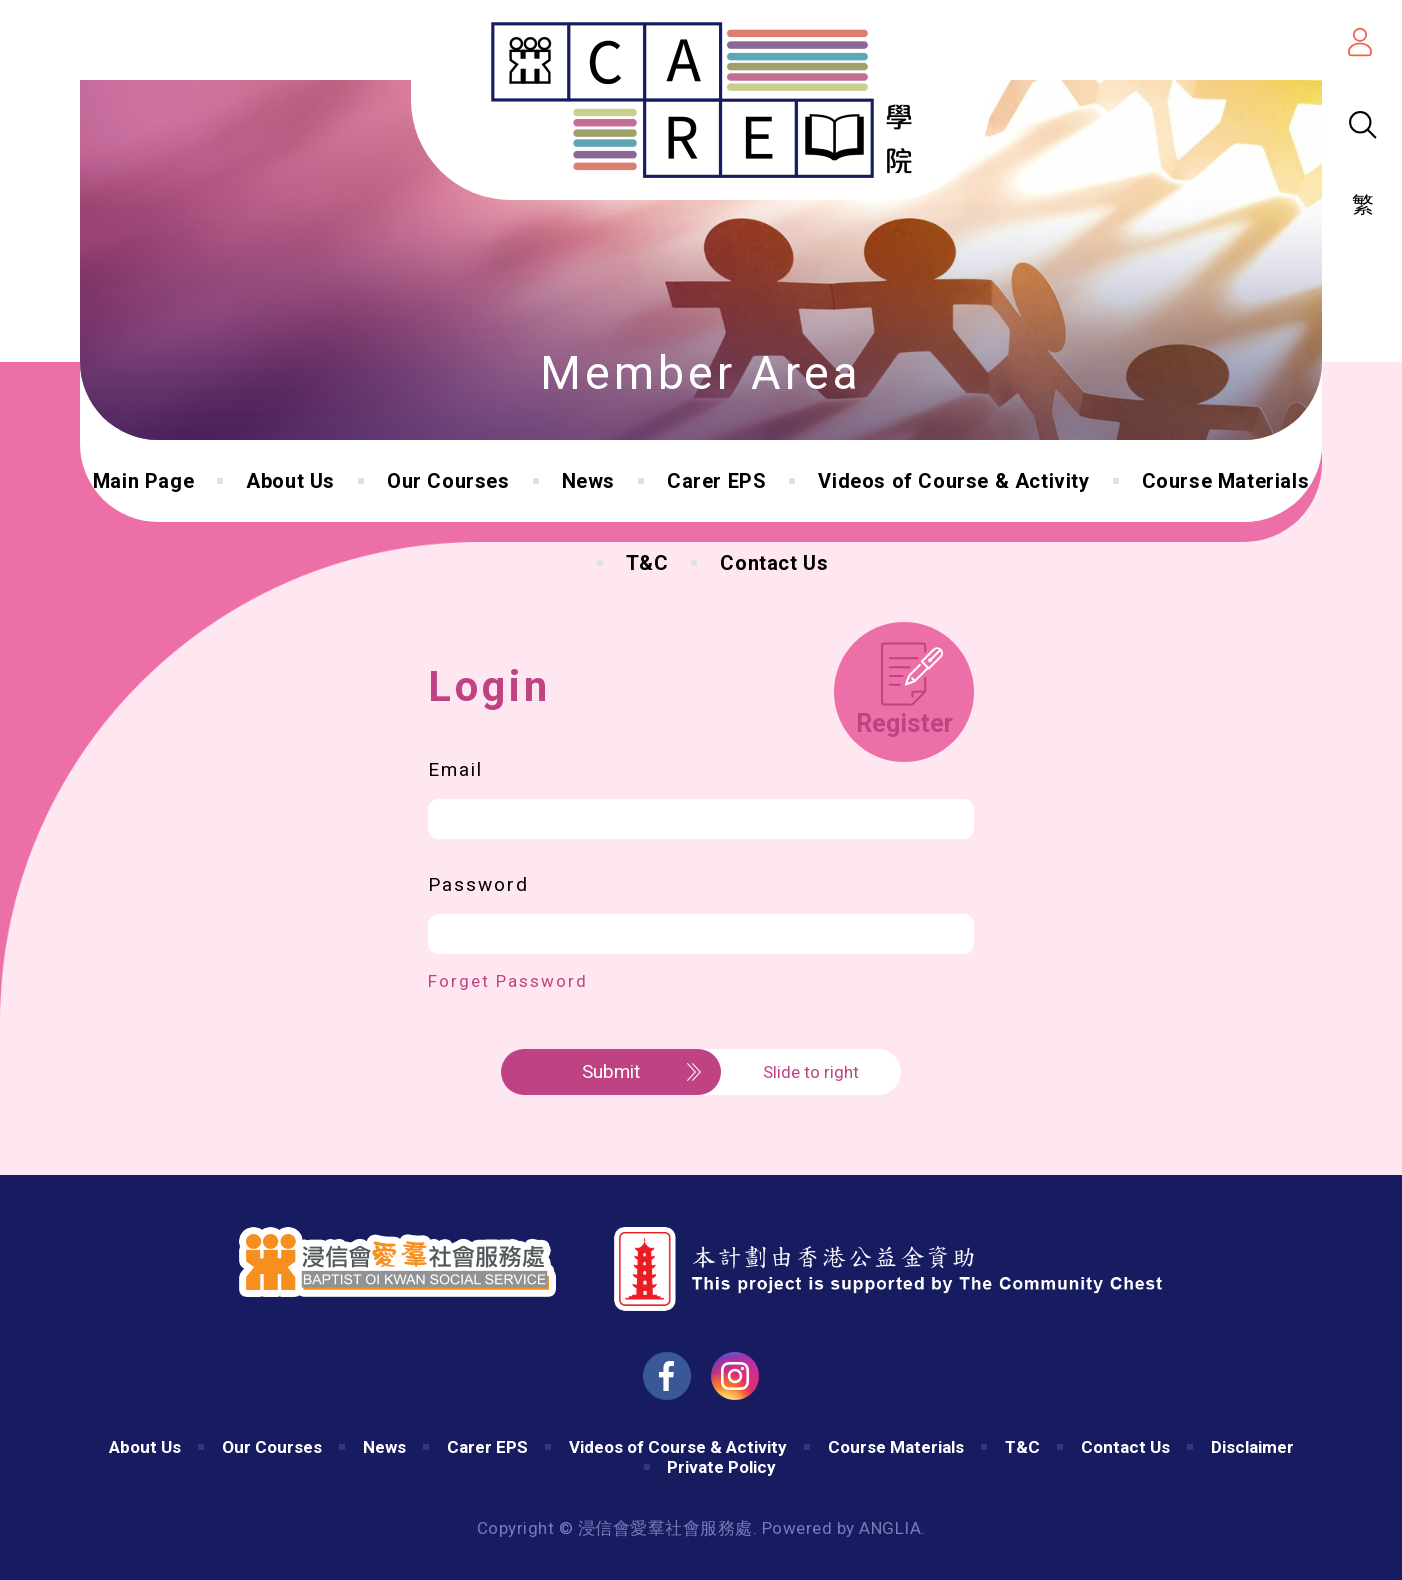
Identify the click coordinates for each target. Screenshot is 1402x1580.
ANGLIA (890, 1528)
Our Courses (448, 481)
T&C (647, 563)
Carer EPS (716, 481)
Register (904, 723)
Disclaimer (1252, 1447)
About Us (290, 481)
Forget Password (508, 981)
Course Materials (1226, 481)
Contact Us (774, 563)
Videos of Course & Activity (953, 481)
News (588, 481)
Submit (611, 1071)
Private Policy (721, 1467)
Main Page (143, 481)
